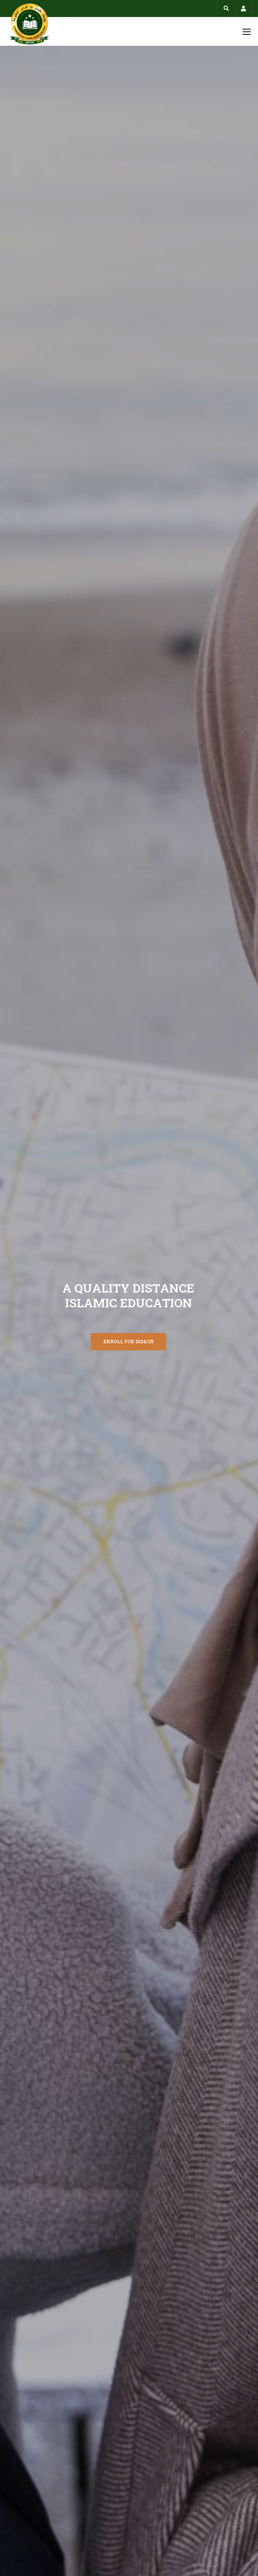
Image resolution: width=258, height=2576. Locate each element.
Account (243, 8)
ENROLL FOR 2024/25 (128, 1341)
